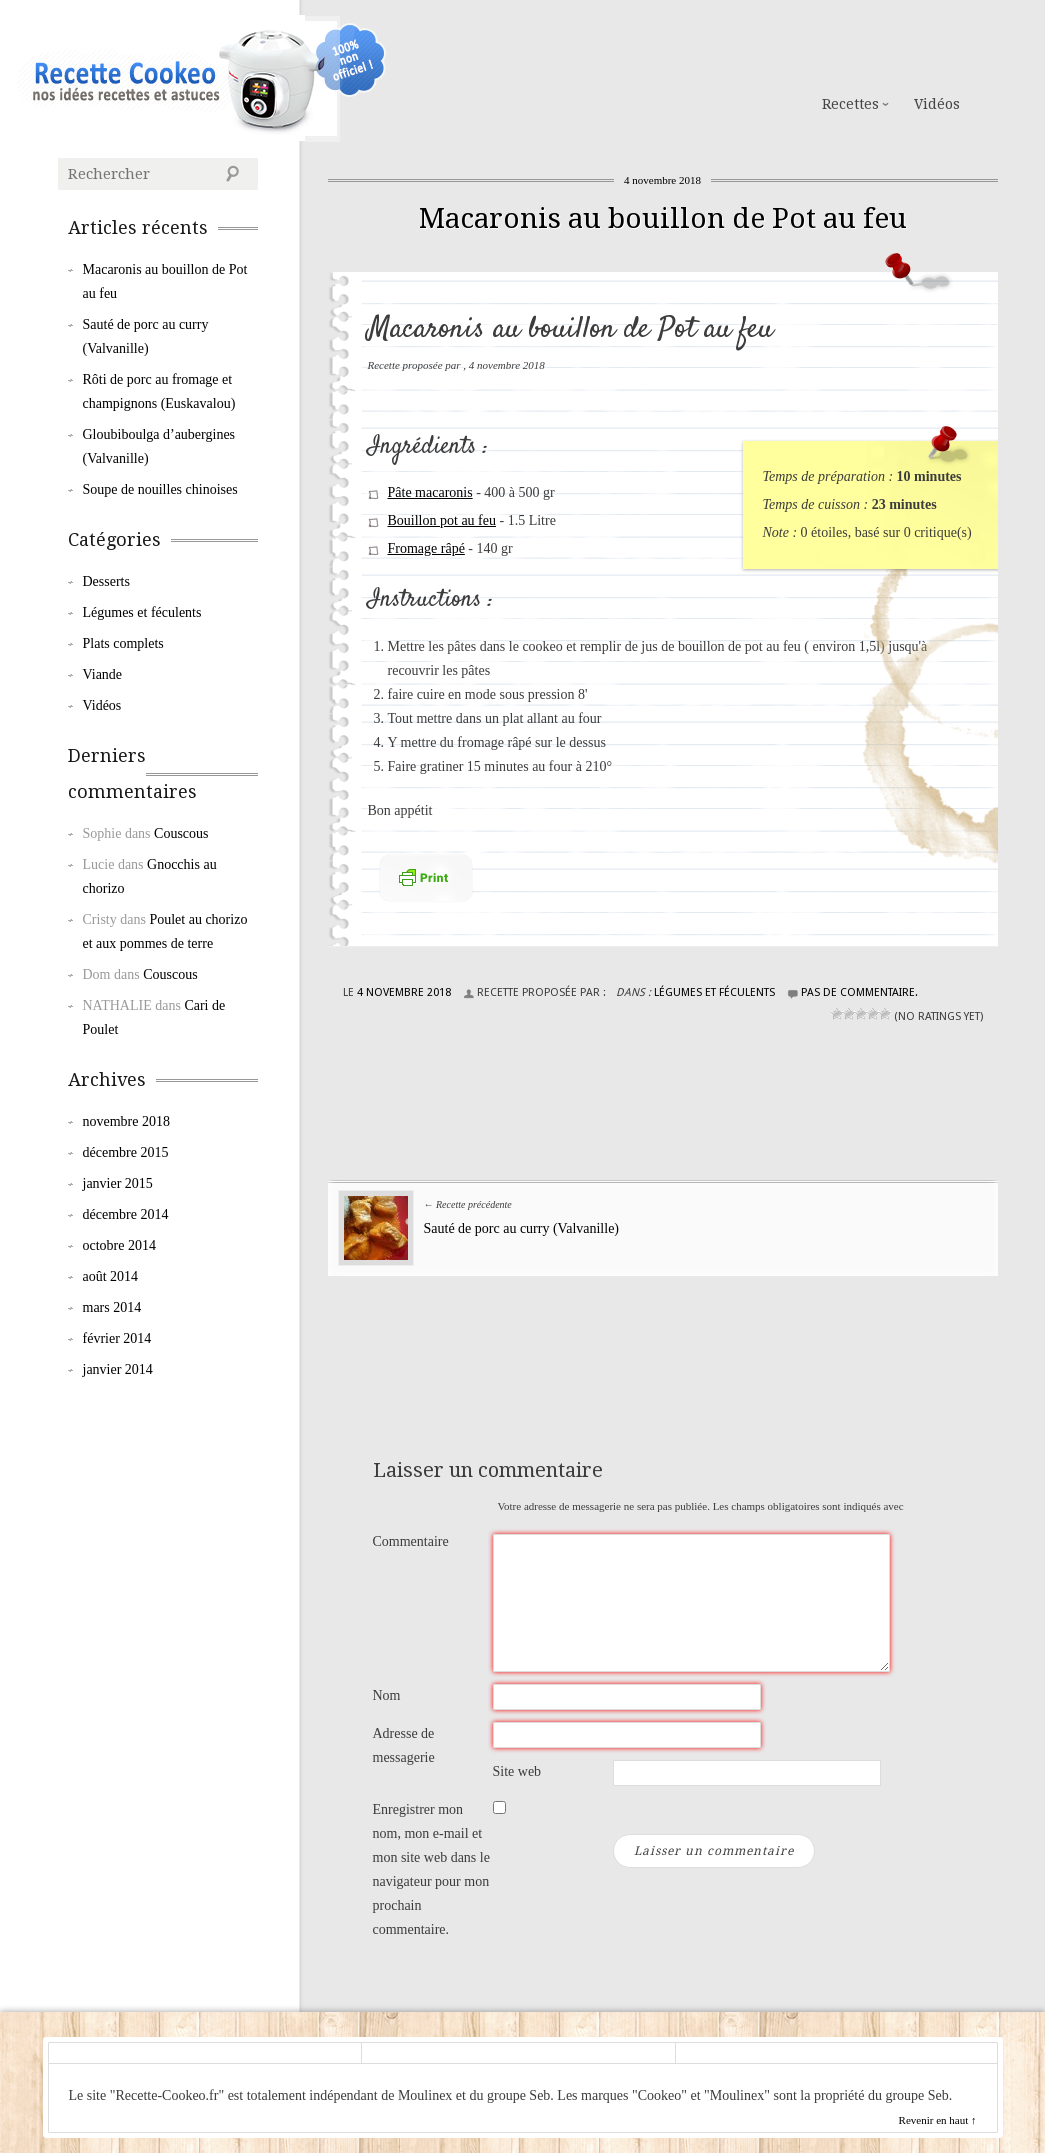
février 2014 (117, 1338)
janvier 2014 (118, 1369)
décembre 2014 (126, 1214)
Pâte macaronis (430, 492)
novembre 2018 (126, 1121)
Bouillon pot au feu (442, 520)
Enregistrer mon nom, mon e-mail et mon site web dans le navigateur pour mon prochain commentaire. (431, 1869)
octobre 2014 (119, 1245)
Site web (517, 1771)
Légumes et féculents (714, 992)
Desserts (106, 581)
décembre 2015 (126, 1152)
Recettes (850, 104)
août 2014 (111, 1276)
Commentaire (411, 1541)
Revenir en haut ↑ (938, 2120)
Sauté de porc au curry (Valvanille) (522, 1228)
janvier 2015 (118, 1183)
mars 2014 (112, 1307)
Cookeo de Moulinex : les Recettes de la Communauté (159, 78)
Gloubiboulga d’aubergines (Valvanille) (159, 446)
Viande (103, 674)
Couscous (181, 833)
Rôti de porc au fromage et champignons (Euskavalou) (159, 391)
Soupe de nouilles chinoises (160, 489)
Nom (387, 1695)
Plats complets (123, 643)
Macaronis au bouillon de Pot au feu (663, 218)
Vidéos (937, 104)
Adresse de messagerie (404, 1745)
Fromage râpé (426, 548)
